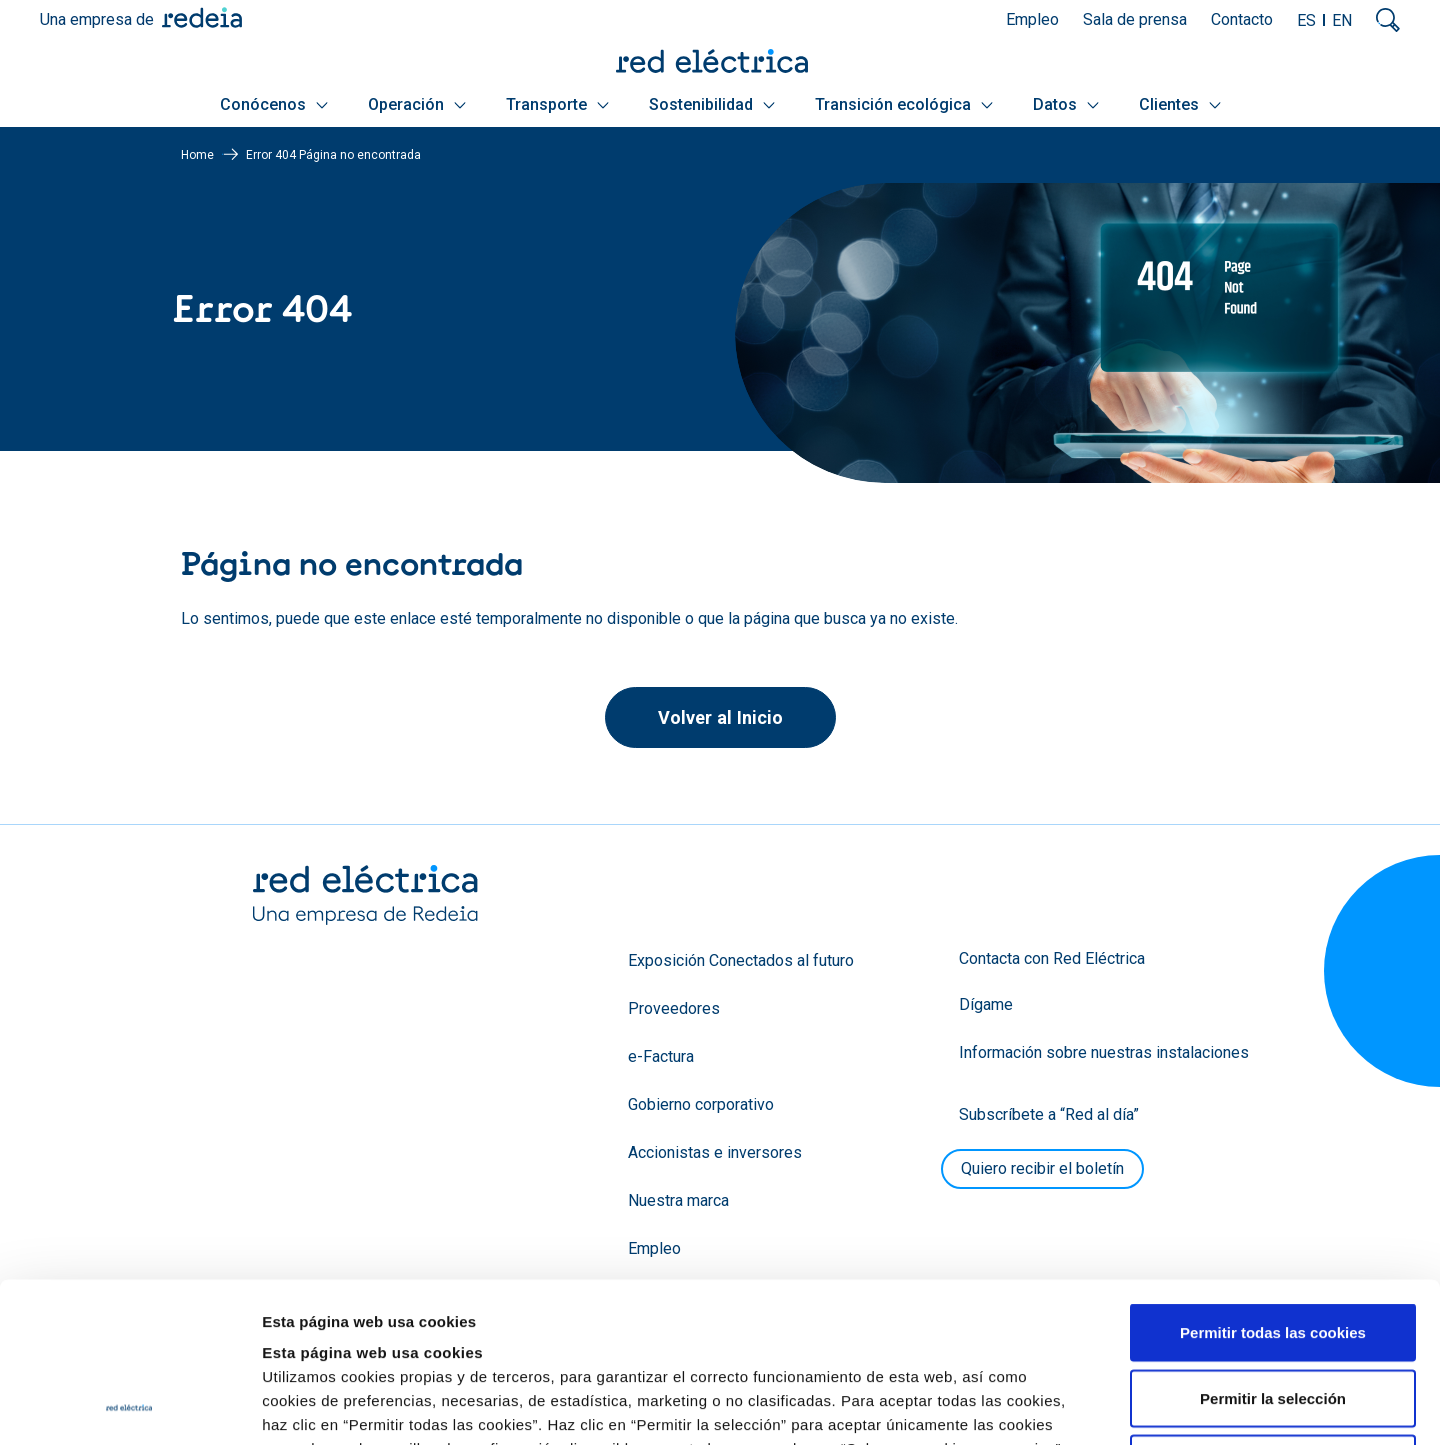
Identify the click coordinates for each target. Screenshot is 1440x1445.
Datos (1066, 104)
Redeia (202, 17)
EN (1342, 20)
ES (1306, 20)
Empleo (1032, 19)
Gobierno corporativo (701, 1104)
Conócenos (274, 104)
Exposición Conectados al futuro (741, 960)
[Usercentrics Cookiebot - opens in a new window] (129, 1406)
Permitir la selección (1273, 1248)
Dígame (986, 1004)
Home (197, 155)
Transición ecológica (904, 104)
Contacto (1242, 19)
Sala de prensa (1135, 19)
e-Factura (661, 1056)
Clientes (1180, 104)
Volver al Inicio (720, 717)
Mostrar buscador (1388, 20)
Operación (417, 104)
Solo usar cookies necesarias (1273, 1313)
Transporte (557, 104)
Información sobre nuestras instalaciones (1104, 1052)
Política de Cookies (870, 1322)
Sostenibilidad (712, 104)
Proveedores (674, 1008)
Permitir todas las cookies (1273, 1182)
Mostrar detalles (1082, 1405)
